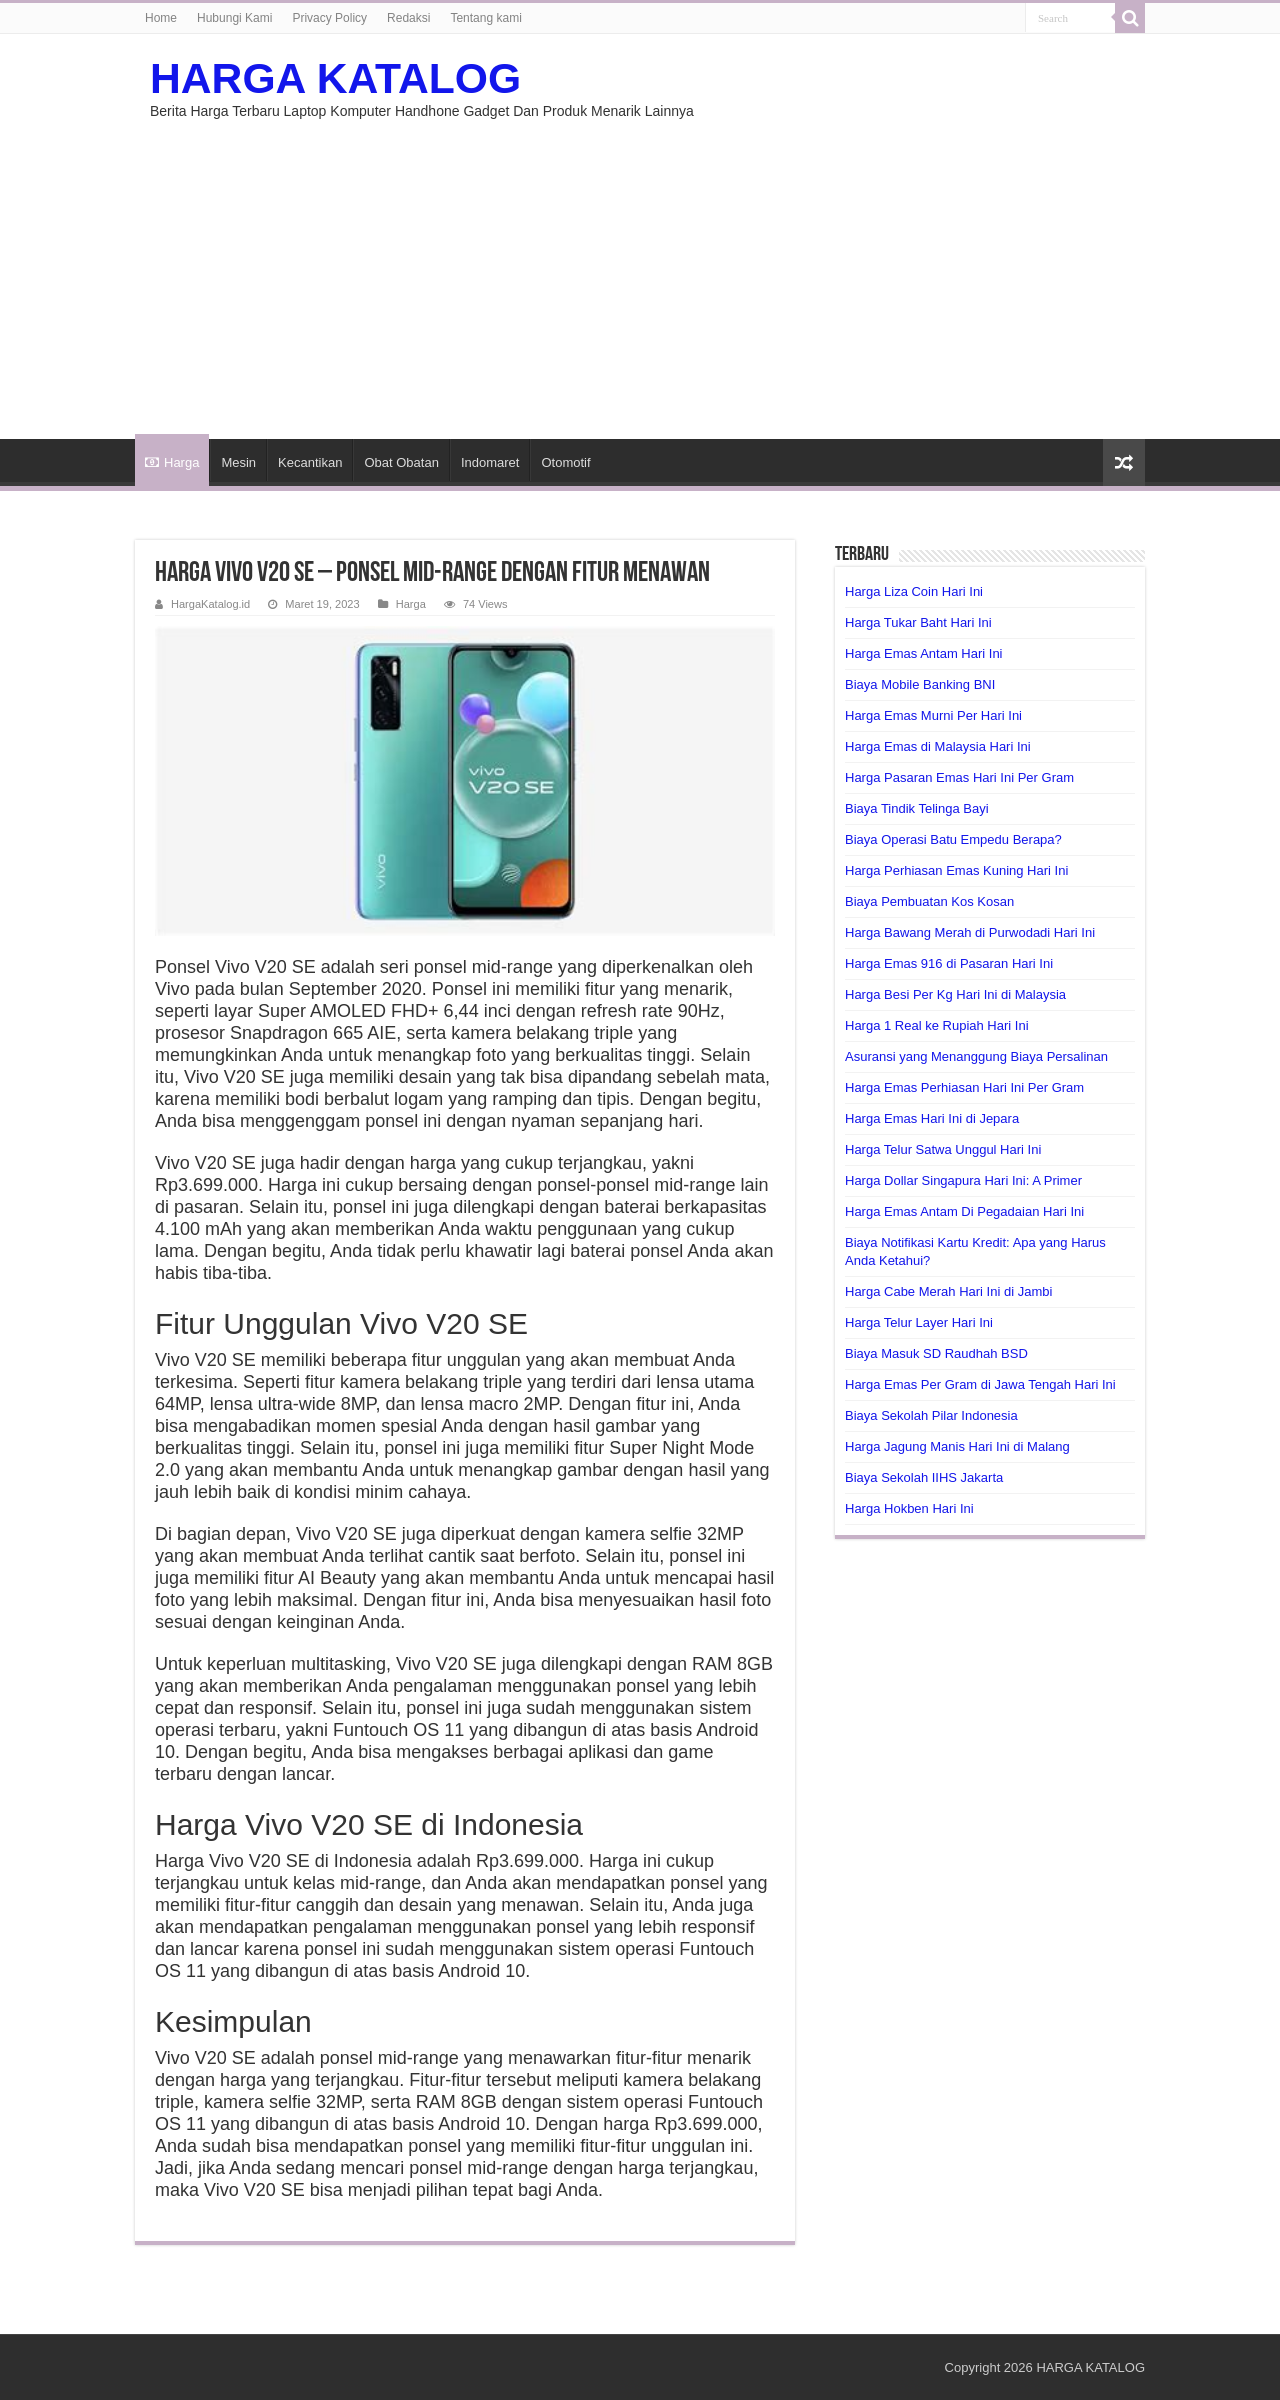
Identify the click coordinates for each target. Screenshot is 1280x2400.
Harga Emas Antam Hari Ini (924, 653)
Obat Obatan (401, 462)
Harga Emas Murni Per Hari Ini (933, 715)
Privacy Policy (329, 18)
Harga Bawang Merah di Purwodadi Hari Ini (970, 932)
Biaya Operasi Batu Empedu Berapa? (953, 839)
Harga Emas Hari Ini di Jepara (932, 1118)
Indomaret (490, 462)
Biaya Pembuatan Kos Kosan (929, 901)
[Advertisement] (640, 269)
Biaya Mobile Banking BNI (920, 684)
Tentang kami (485, 18)
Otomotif (565, 462)
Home (161, 18)
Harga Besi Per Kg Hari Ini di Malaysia (955, 994)
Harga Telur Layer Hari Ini (919, 1322)
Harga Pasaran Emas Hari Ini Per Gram (959, 777)
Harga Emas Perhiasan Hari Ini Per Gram (964, 1087)
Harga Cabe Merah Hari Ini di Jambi (948, 1291)
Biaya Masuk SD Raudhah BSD (936, 1353)
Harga (172, 462)
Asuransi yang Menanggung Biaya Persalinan (976, 1056)
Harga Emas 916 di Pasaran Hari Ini (949, 963)
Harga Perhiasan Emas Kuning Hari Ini (956, 870)
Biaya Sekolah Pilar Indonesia (931, 1415)
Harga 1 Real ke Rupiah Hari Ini (937, 1025)
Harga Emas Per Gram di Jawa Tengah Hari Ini (980, 1384)
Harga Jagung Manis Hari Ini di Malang (957, 1446)
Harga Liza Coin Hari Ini (914, 591)
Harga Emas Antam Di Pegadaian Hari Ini (964, 1211)
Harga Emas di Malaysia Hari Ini (938, 746)
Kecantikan (310, 462)
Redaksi (408, 18)
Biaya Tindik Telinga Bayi (917, 808)
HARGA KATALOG (335, 78)
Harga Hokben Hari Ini (909, 1508)
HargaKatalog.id (210, 604)
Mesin (238, 462)
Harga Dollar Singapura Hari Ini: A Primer (963, 1180)
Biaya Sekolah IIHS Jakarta (924, 1477)
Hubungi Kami (234, 18)
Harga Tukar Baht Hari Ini (918, 622)
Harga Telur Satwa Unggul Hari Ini (943, 1149)
